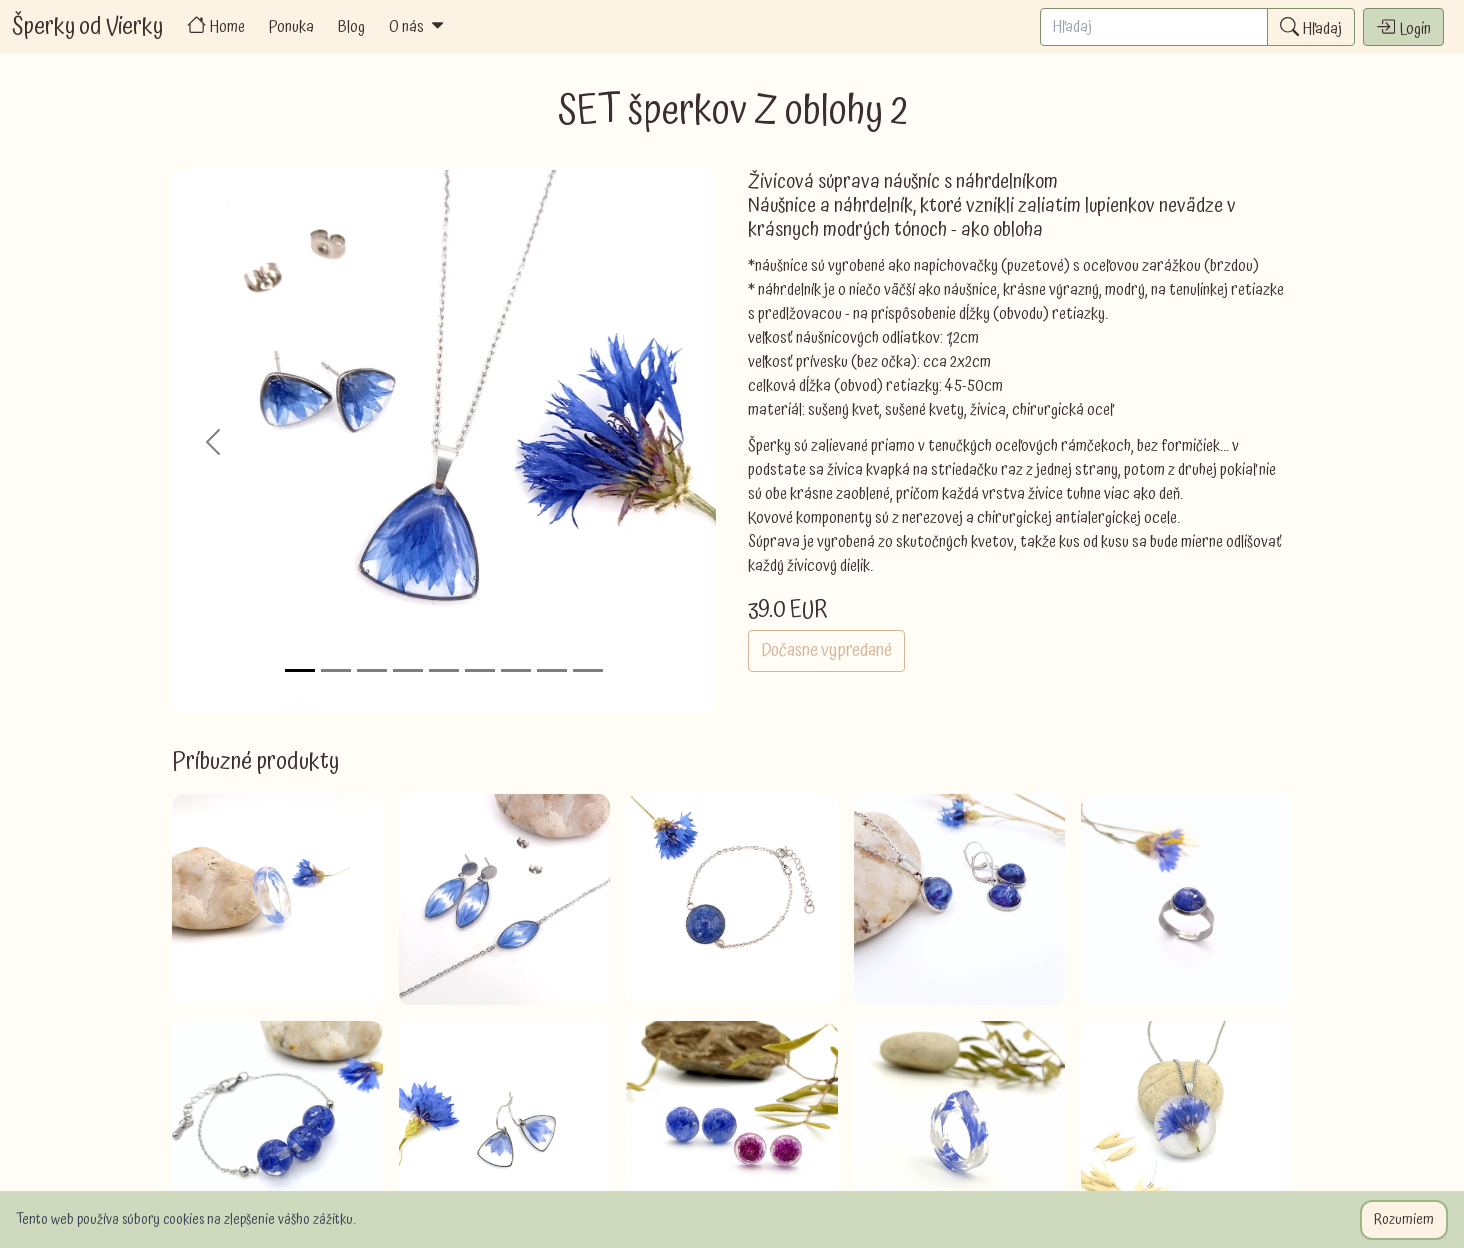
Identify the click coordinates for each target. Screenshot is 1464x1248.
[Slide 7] (516, 670)
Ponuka (291, 27)
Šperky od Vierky (87, 27)
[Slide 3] (372, 670)
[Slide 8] (552, 670)
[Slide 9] (588, 670)
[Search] (1154, 27)
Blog (351, 27)
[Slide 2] (336, 670)
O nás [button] (418, 27)
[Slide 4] (408, 670)
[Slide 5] (444, 670)
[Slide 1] (300, 670)
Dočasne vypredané (826, 650)
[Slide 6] (480, 670)
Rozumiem (1404, 1220)
